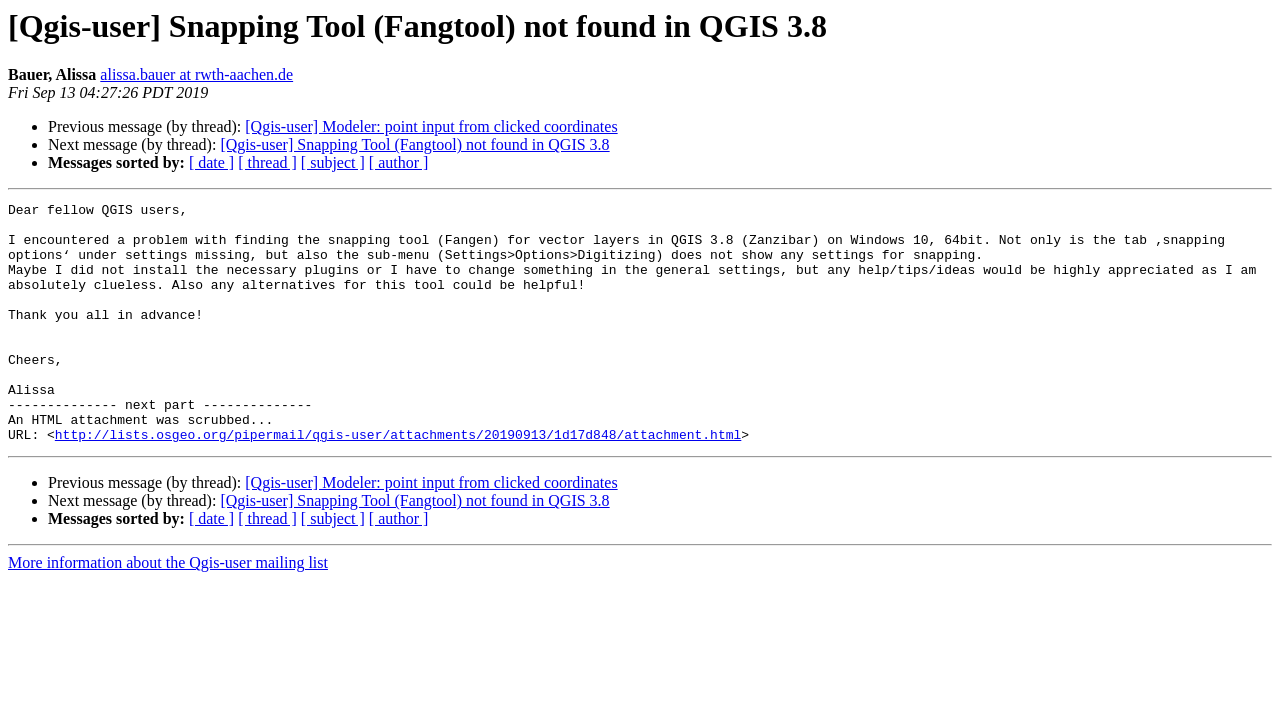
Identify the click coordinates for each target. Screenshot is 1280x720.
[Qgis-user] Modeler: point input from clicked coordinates (431, 126)
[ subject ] (333, 162)
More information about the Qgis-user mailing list (168, 610)
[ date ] (211, 162)
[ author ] (399, 162)
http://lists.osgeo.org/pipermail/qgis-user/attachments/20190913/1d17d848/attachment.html (398, 482)
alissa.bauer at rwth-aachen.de (196, 74)
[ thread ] (267, 162)
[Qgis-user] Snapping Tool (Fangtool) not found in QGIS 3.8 (414, 144)
